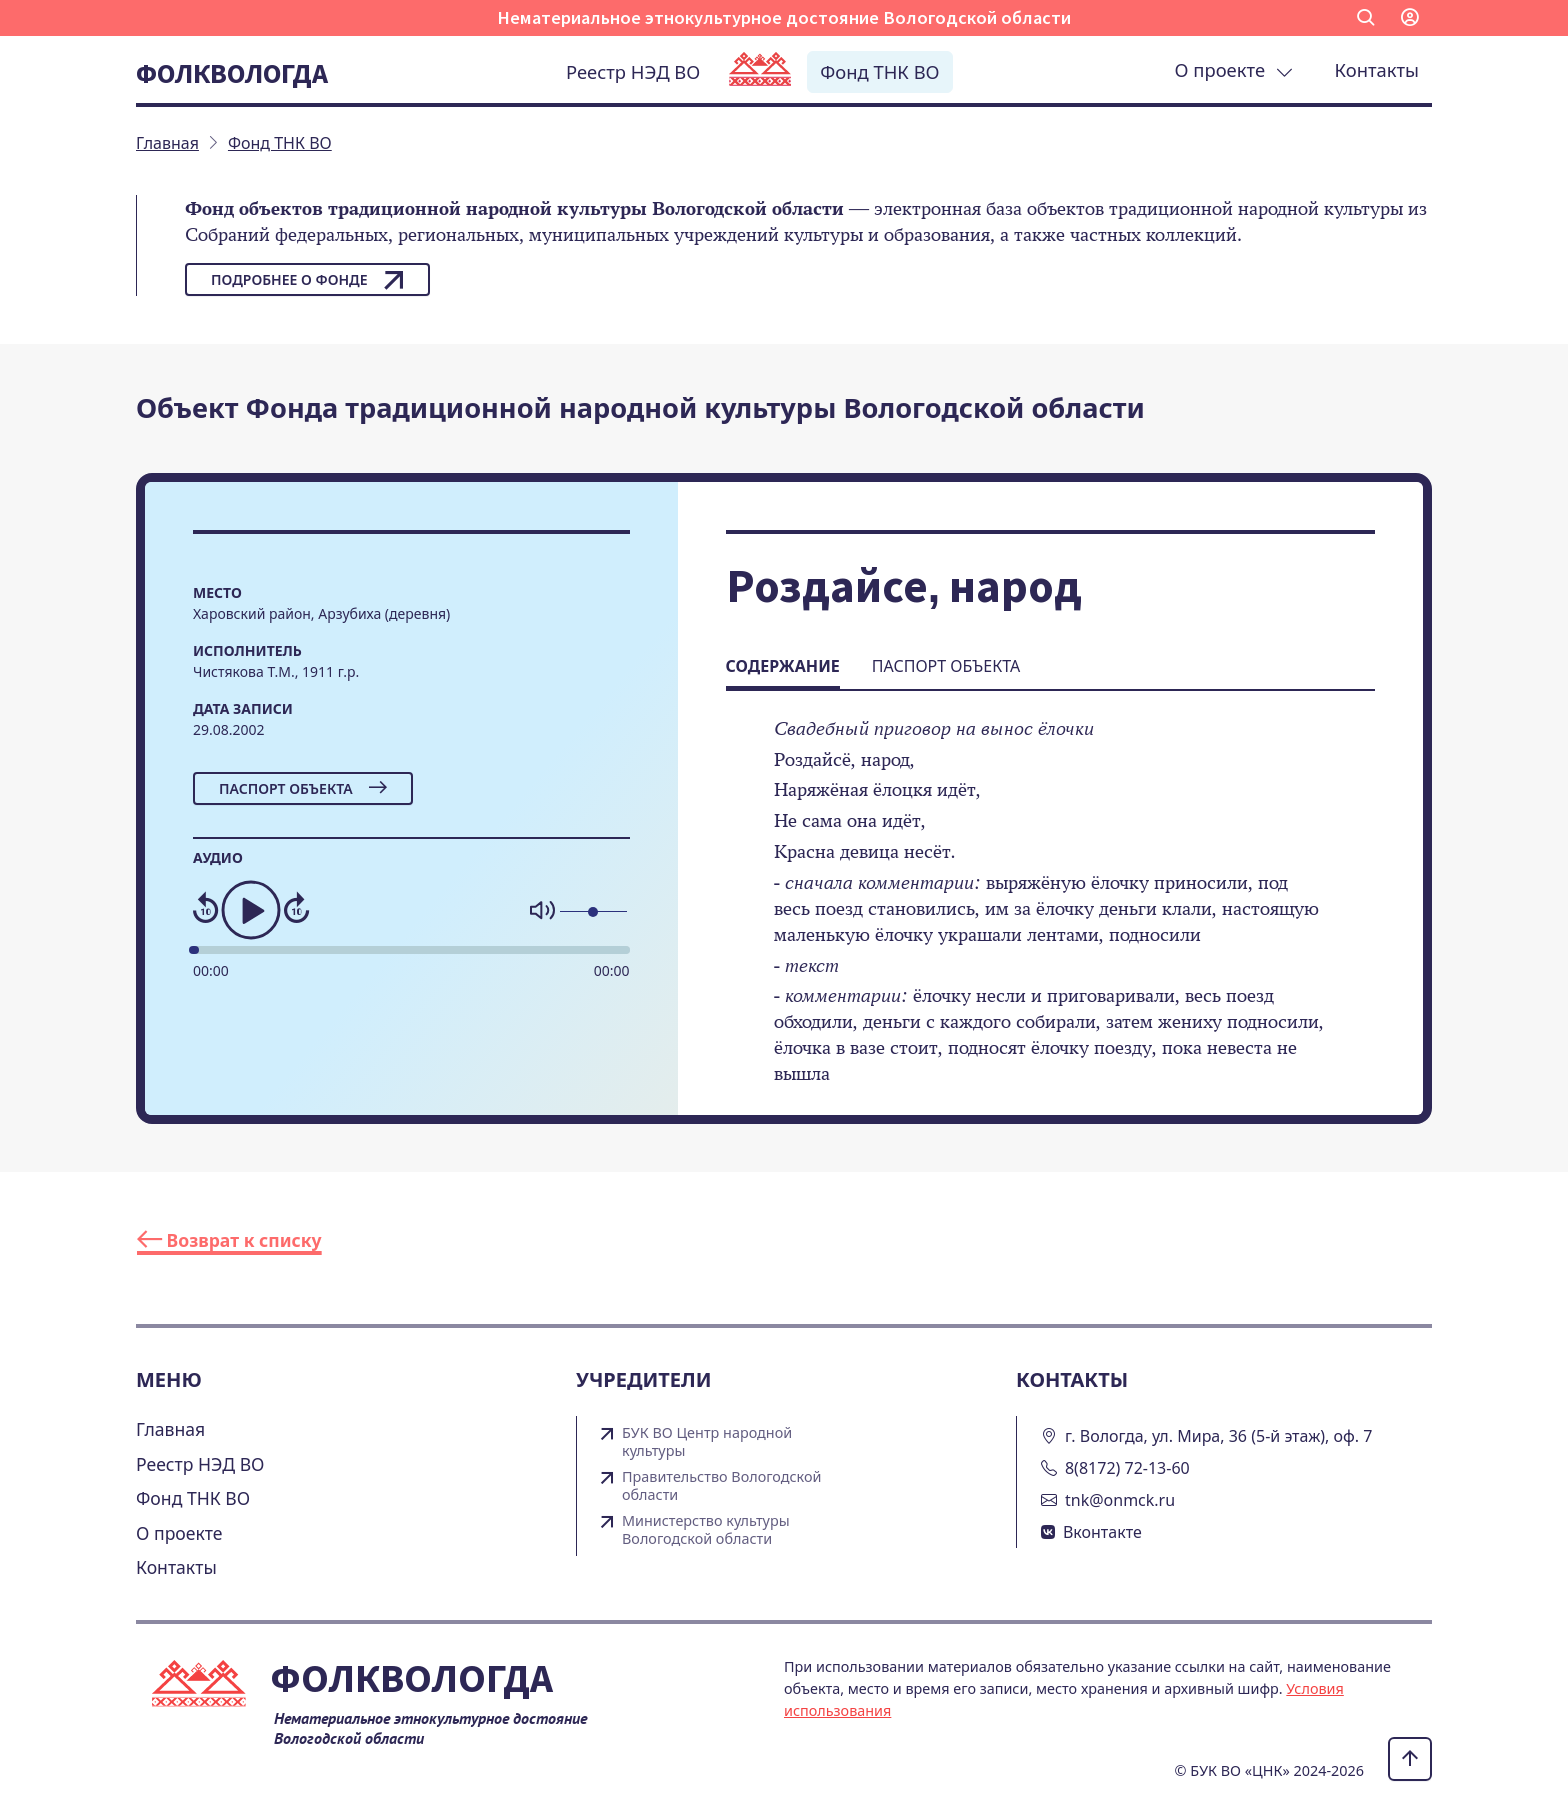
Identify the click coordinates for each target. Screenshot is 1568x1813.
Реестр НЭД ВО (633, 71)
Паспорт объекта (303, 788)
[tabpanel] (1050, 915)
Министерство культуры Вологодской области (706, 1530)
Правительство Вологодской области (721, 1486)
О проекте (1234, 69)
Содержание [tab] (783, 666)
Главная (170, 1429)
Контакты (1377, 69)
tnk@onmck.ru (1120, 1500)
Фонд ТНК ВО (879, 71)
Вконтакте (1102, 1532)
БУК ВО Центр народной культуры (707, 1442)
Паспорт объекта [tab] (946, 666)
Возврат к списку (229, 1240)
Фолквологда (232, 73)
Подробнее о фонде (307, 280)
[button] (1366, 18)
